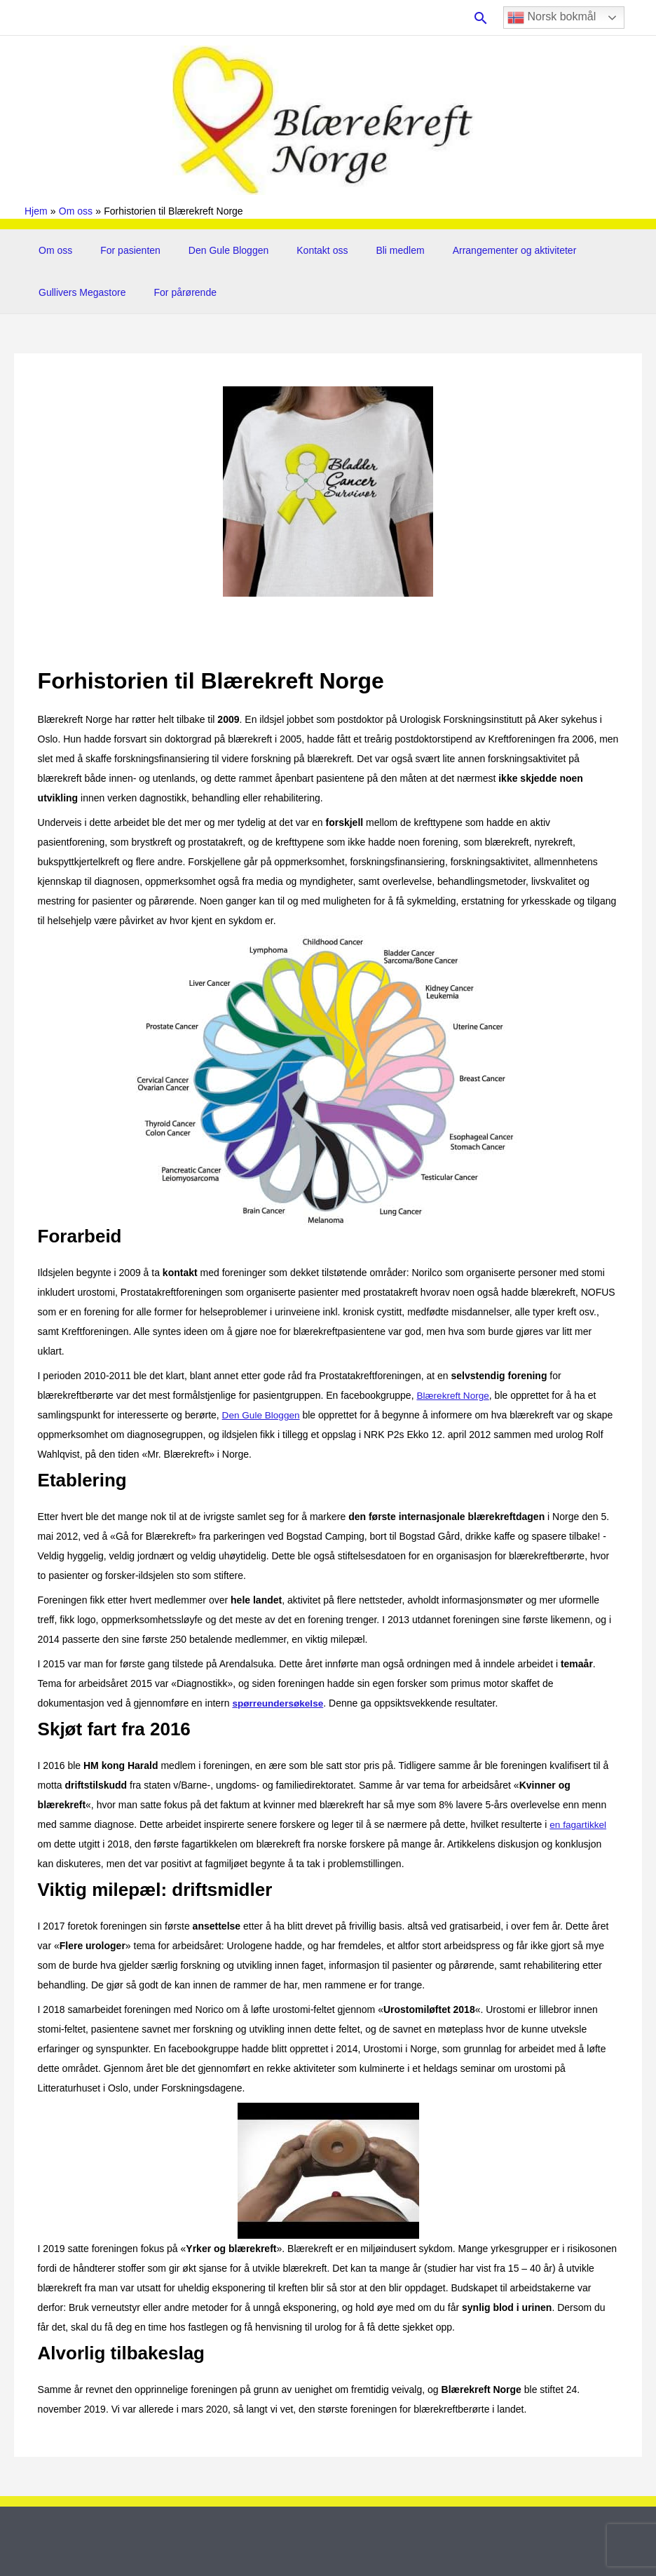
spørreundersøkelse (279, 1703)
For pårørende (173, 292)
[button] (480, 18)
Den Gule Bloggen (207, 250)
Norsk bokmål (551, 17)
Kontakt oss (292, 250)
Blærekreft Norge (453, 1395)
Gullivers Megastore (78, 292)
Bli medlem (362, 250)
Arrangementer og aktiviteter (468, 250)
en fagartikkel (578, 1824)
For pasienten (118, 250)
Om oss (51, 250)
